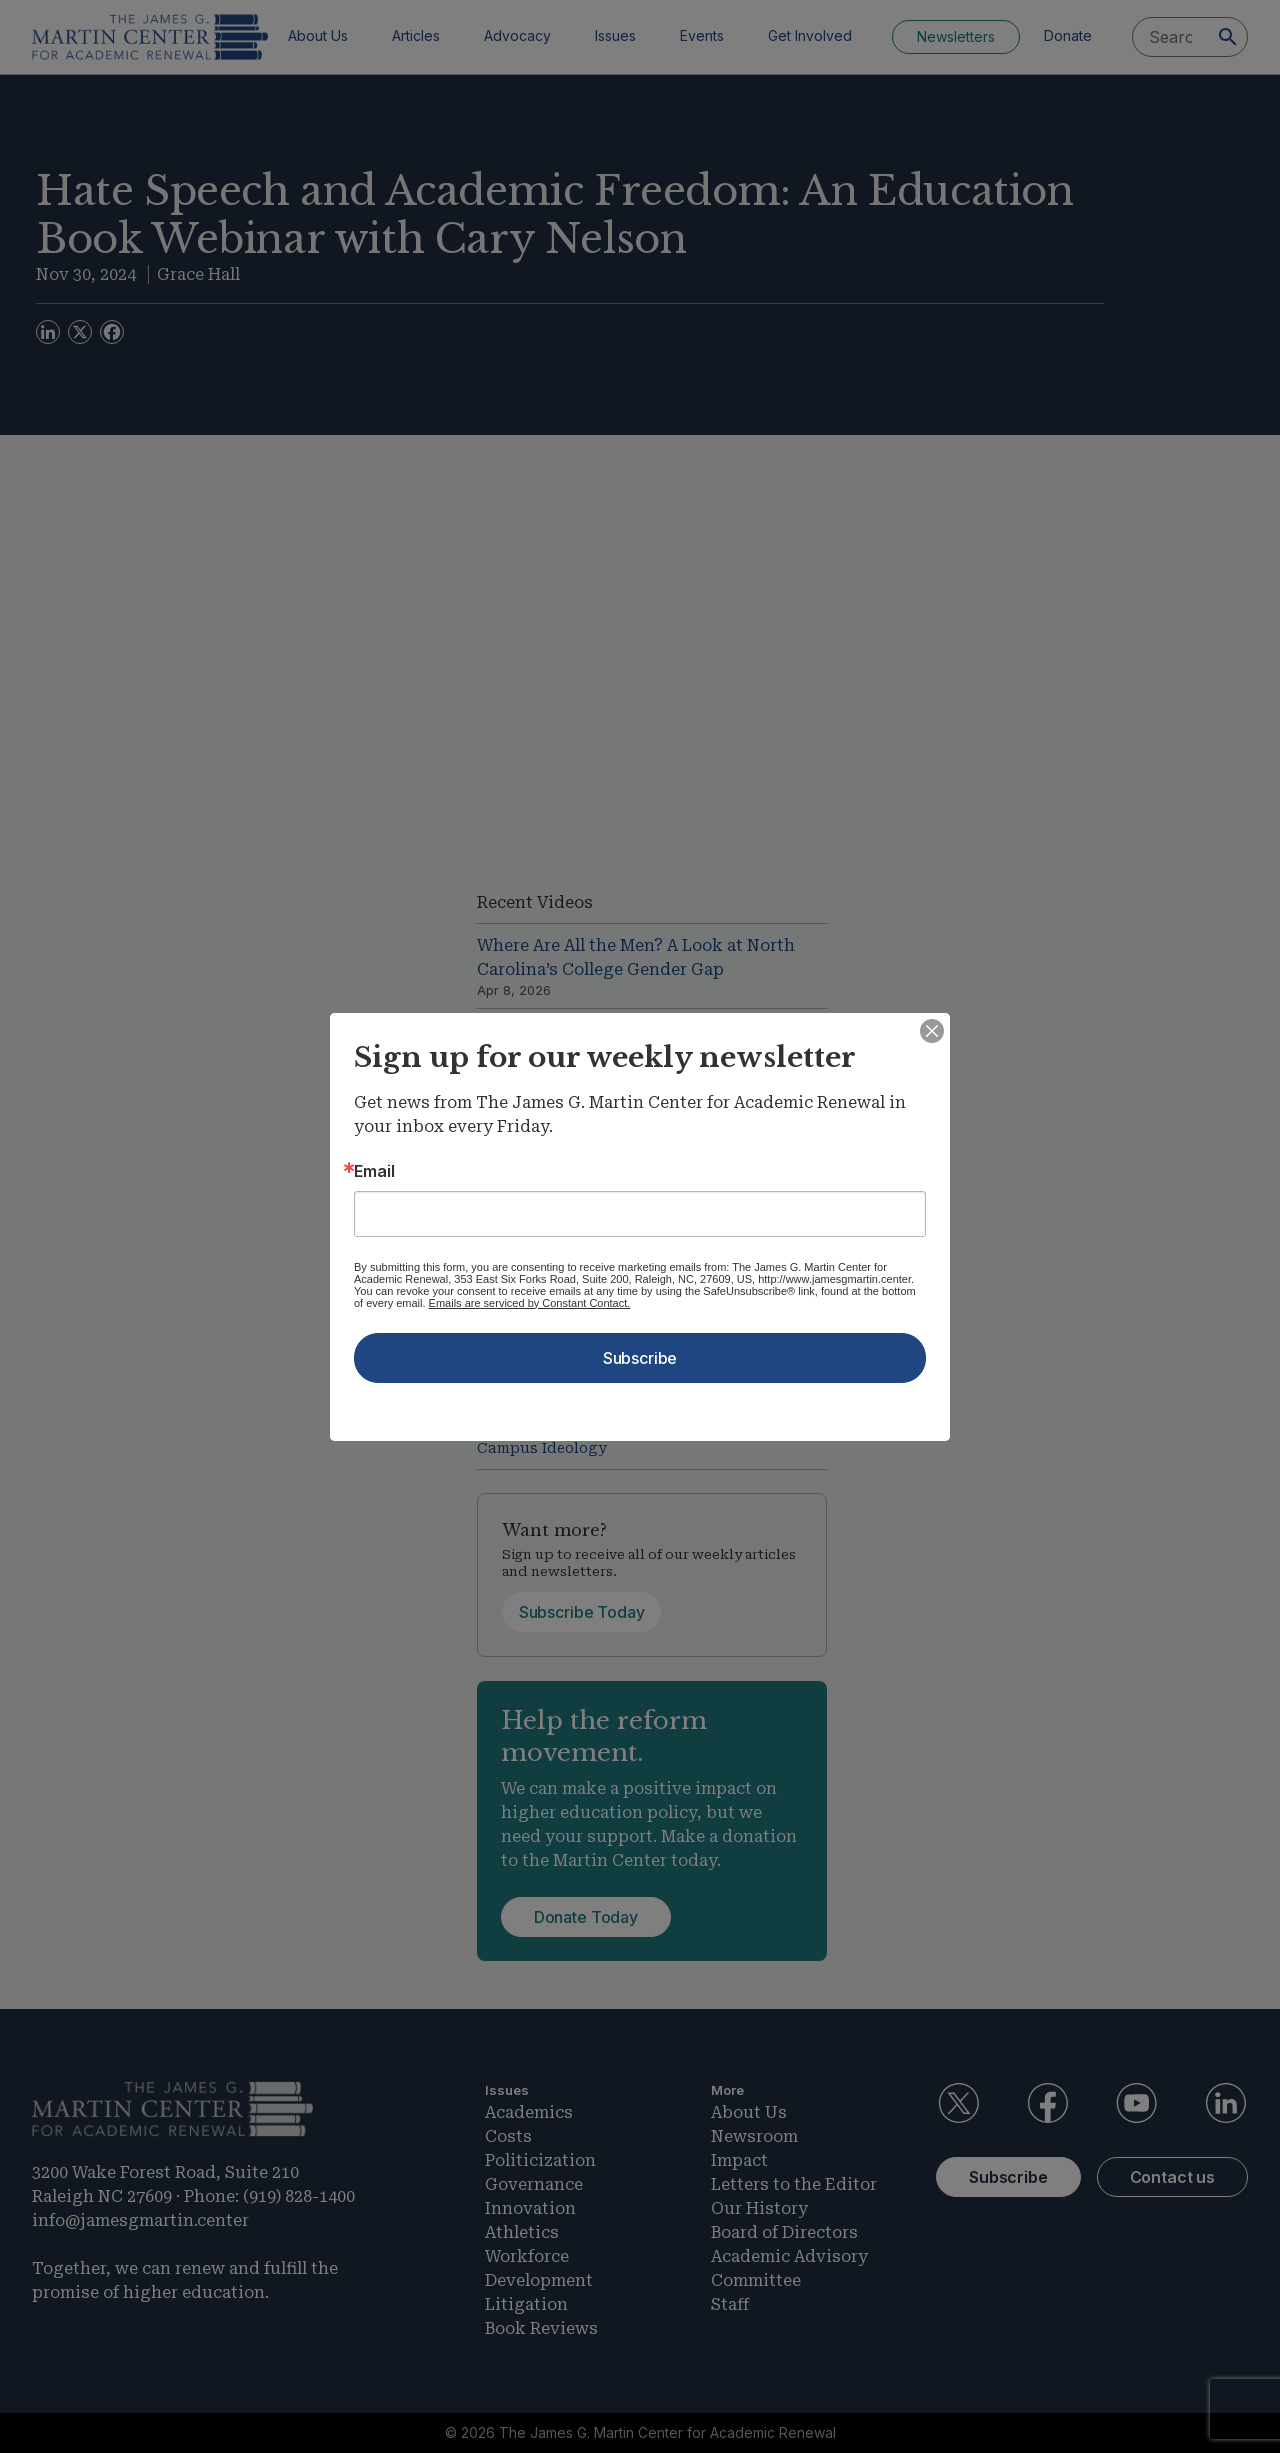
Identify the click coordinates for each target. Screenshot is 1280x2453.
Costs (508, 2136)
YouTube (1137, 2103)
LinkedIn (1226, 2103)
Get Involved (810, 35)
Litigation (526, 2304)
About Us (318, 35)
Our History (759, 2208)
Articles (416, 35)
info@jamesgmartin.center (140, 2220)
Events (702, 35)
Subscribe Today (582, 1612)
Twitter (958, 2103)
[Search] (1228, 37)
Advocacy (517, 35)
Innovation (530, 2208)
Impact (739, 2160)
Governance (534, 2184)
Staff (730, 2304)
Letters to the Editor (794, 2184)
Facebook (1047, 2103)
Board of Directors (784, 2232)
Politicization (540, 2160)
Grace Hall (198, 274)
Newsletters (956, 36)
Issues (615, 35)
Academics (529, 2112)
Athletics (522, 2232)
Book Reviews (541, 2328)
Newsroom (754, 2136)
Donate (1068, 35)
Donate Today (586, 1917)
